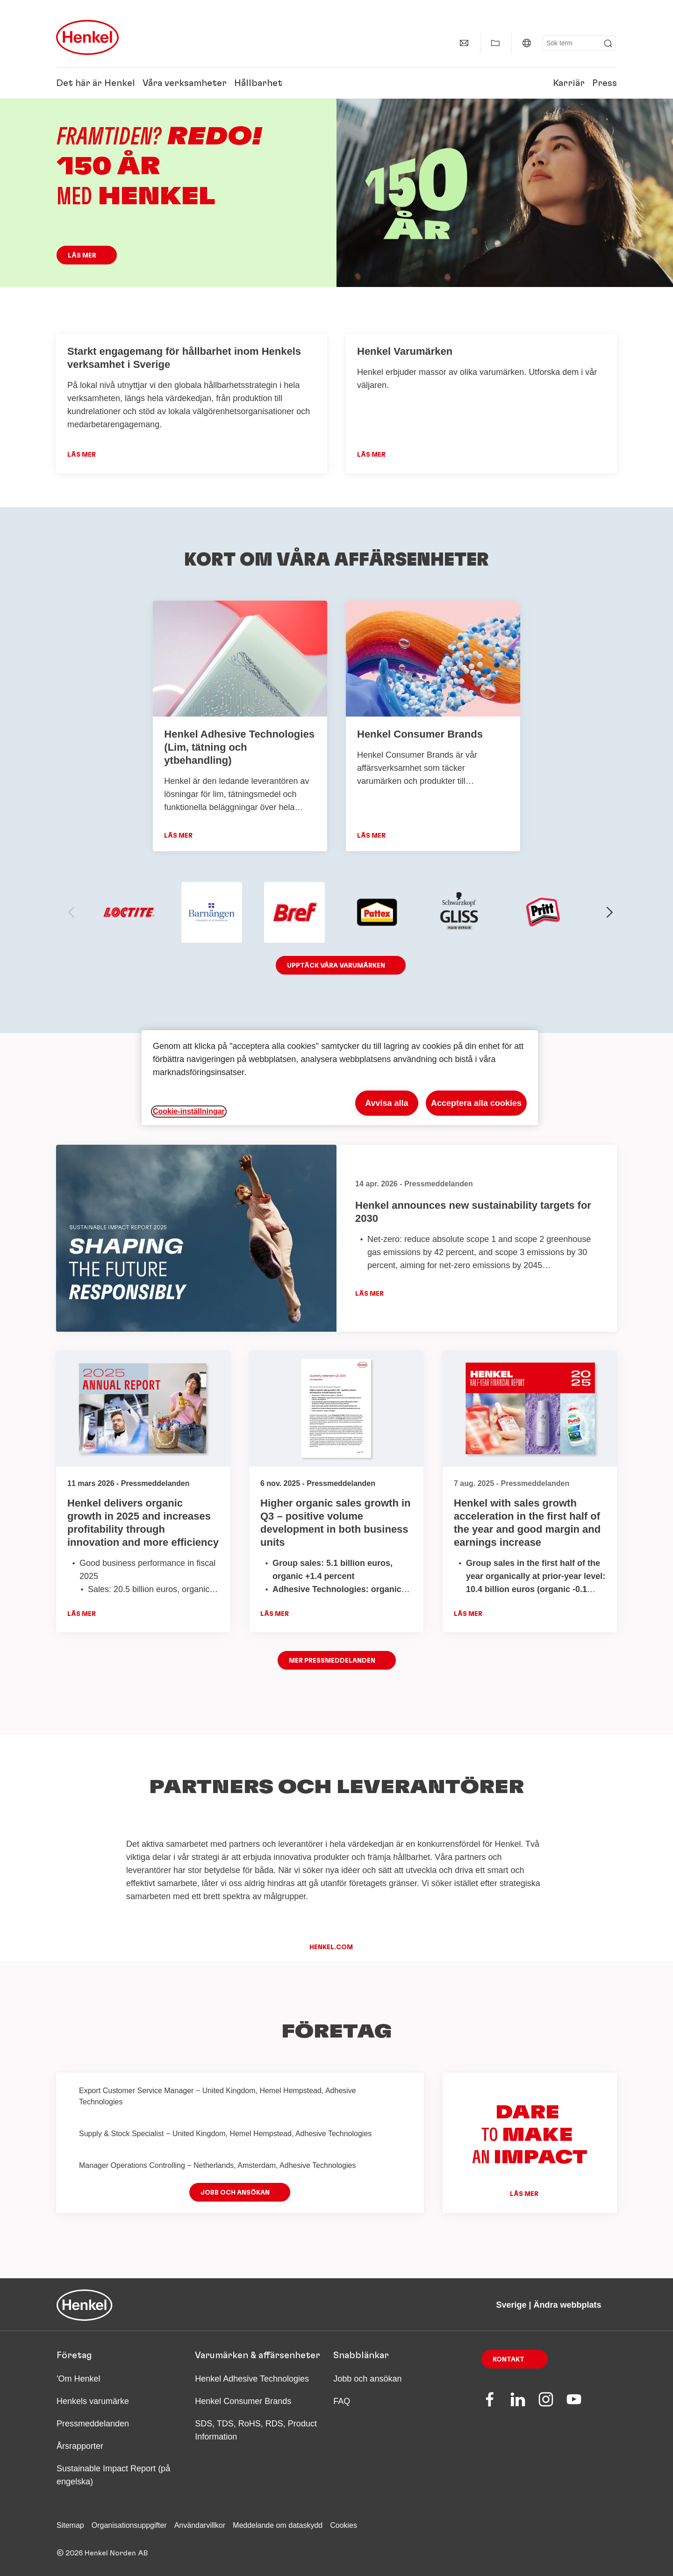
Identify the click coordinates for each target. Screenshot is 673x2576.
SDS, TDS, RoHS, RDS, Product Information (256, 2430)
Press (604, 83)
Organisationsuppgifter (129, 2525)
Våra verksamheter (185, 83)
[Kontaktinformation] (464, 43)
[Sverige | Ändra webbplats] (526, 43)
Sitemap (70, 2525)
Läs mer (82, 255)
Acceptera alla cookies (476, 1103)
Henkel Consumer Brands (243, 2401)
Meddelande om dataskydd (277, 2525)
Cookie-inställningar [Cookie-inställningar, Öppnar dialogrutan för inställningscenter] (189, 1111)
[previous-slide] (71, 912)
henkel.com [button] (331, 1947)
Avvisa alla (386, 1103)
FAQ (341, 2401)
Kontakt (508, 2359)
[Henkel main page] (87, 37)
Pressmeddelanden (93, 2423)
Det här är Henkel (95, 83)
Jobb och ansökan (367, 2378)
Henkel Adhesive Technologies (252, 2378)
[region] (340, 1077)
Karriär (569, 83)
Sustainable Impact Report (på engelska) (113, 2475)
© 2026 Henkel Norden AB (102, 2553)
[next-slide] (610, 912)
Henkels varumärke (93, 2401)
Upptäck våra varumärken (336, 965)
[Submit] (608, 43)
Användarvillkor (199, 2525)
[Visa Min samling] (495, 43)
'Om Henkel (78, 2378)
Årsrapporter (80, 2446)
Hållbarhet (258, 83)
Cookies (343, 2525)
